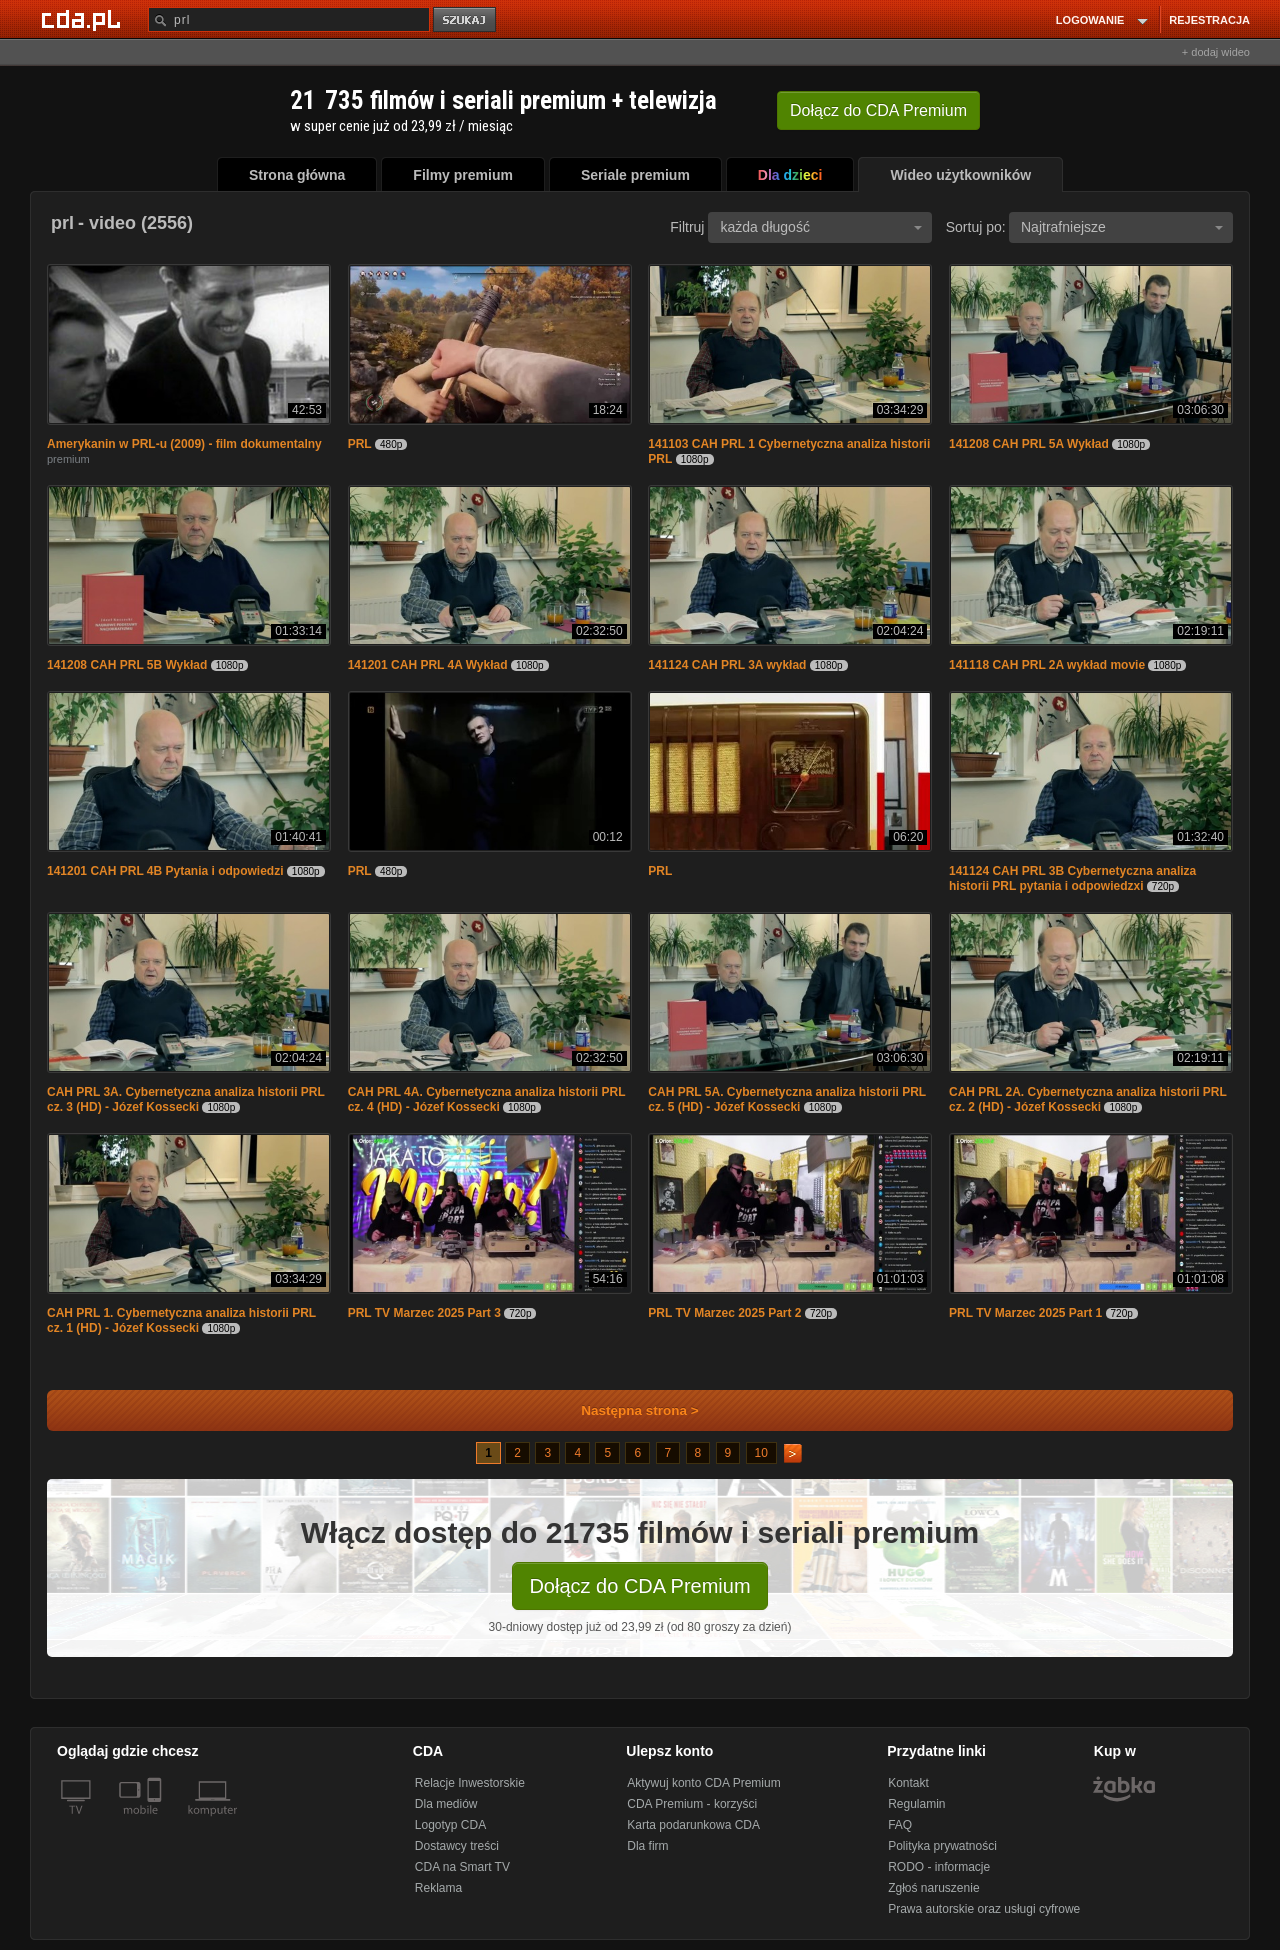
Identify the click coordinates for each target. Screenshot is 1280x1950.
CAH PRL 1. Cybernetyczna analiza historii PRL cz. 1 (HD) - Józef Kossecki (181, 1320)
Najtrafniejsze (1122, 227)
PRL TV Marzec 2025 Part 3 (424, 1313)
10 (761, 1453)
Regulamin (916, 1804)
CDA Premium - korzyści (692, 1804)
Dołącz (878, 110)
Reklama (438, 1888)
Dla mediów (446, 1804)
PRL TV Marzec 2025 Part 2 (724, 1313)
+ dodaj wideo (1216, 52)
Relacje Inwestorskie (470, 1783)
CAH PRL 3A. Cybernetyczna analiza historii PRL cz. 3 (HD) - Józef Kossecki (186, 1099)
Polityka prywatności (942, 1846)
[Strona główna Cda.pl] (84, 19)
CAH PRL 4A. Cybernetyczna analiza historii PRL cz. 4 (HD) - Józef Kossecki (487, 1099)
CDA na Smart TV (462, 1867)
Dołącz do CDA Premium (639, 1586)
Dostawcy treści (457, 1846)
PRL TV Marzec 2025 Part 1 (1025, 1313)
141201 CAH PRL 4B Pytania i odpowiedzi (165, 871)
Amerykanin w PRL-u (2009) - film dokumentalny (184, 444)
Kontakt (908, 1783)
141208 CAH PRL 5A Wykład (1029, 444)
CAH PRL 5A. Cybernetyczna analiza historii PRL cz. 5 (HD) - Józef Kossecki (787, 1099)
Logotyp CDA (450, 1825)
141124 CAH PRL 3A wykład (727, 665)
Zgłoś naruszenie (933, 1888)
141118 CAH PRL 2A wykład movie (1047, 665)
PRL (360, 444)
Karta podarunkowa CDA (693, 1825)
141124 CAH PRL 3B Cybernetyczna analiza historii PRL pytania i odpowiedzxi (1072, 878)
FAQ (900, 1825)
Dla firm (647, 1846)
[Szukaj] (289, 19)
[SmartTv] (156, 1822)
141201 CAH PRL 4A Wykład (428, 665)
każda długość (821, 227)
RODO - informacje (939, 1867)
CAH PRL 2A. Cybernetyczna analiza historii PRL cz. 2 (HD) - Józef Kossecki (1088, 1099)
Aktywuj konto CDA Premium (703, 1783)
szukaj (466, 20)
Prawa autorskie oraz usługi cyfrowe (984, 1909)
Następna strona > (626, 1410)
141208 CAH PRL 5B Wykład (127, 665)
